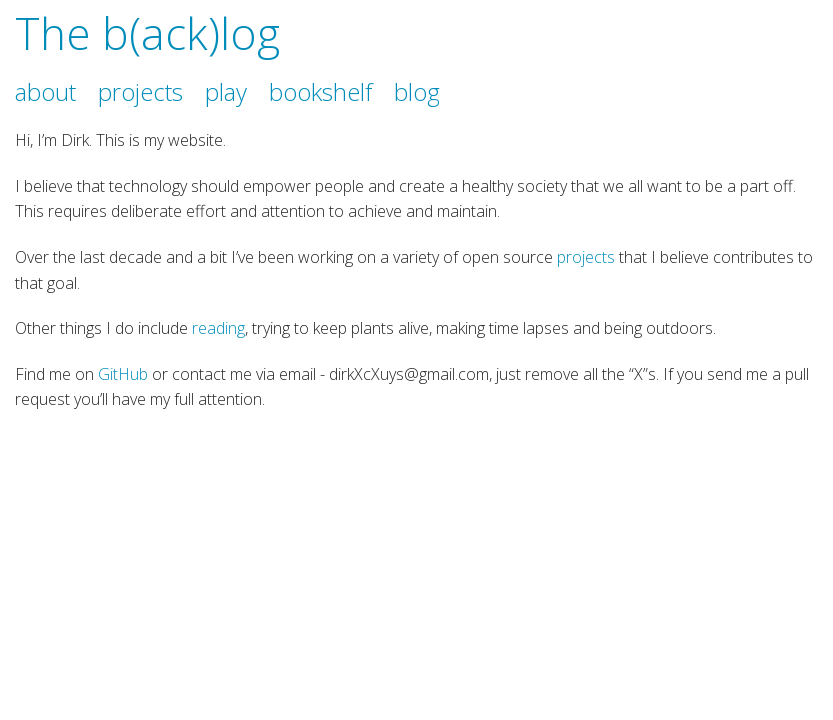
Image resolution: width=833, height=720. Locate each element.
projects (140, 91)
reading (218, 328)
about (45, 91)
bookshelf (320, 91)
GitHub (123, 374)
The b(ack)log (147, 33)
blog (417, 91)
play (226, 91)
